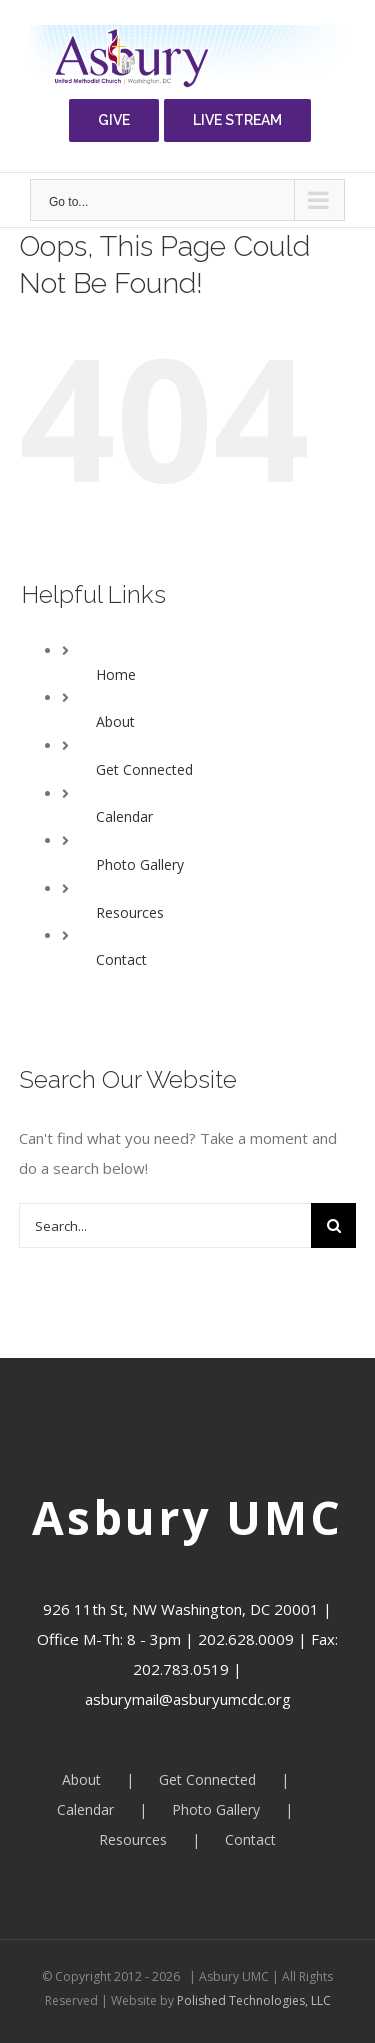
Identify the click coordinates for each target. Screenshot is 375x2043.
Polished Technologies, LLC (252, 2000)
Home (116, 674)
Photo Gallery (140, 864)
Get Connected (144, 769)
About (115, 721)
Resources (130, 912)
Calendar (124, 816)
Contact (121, 959)
